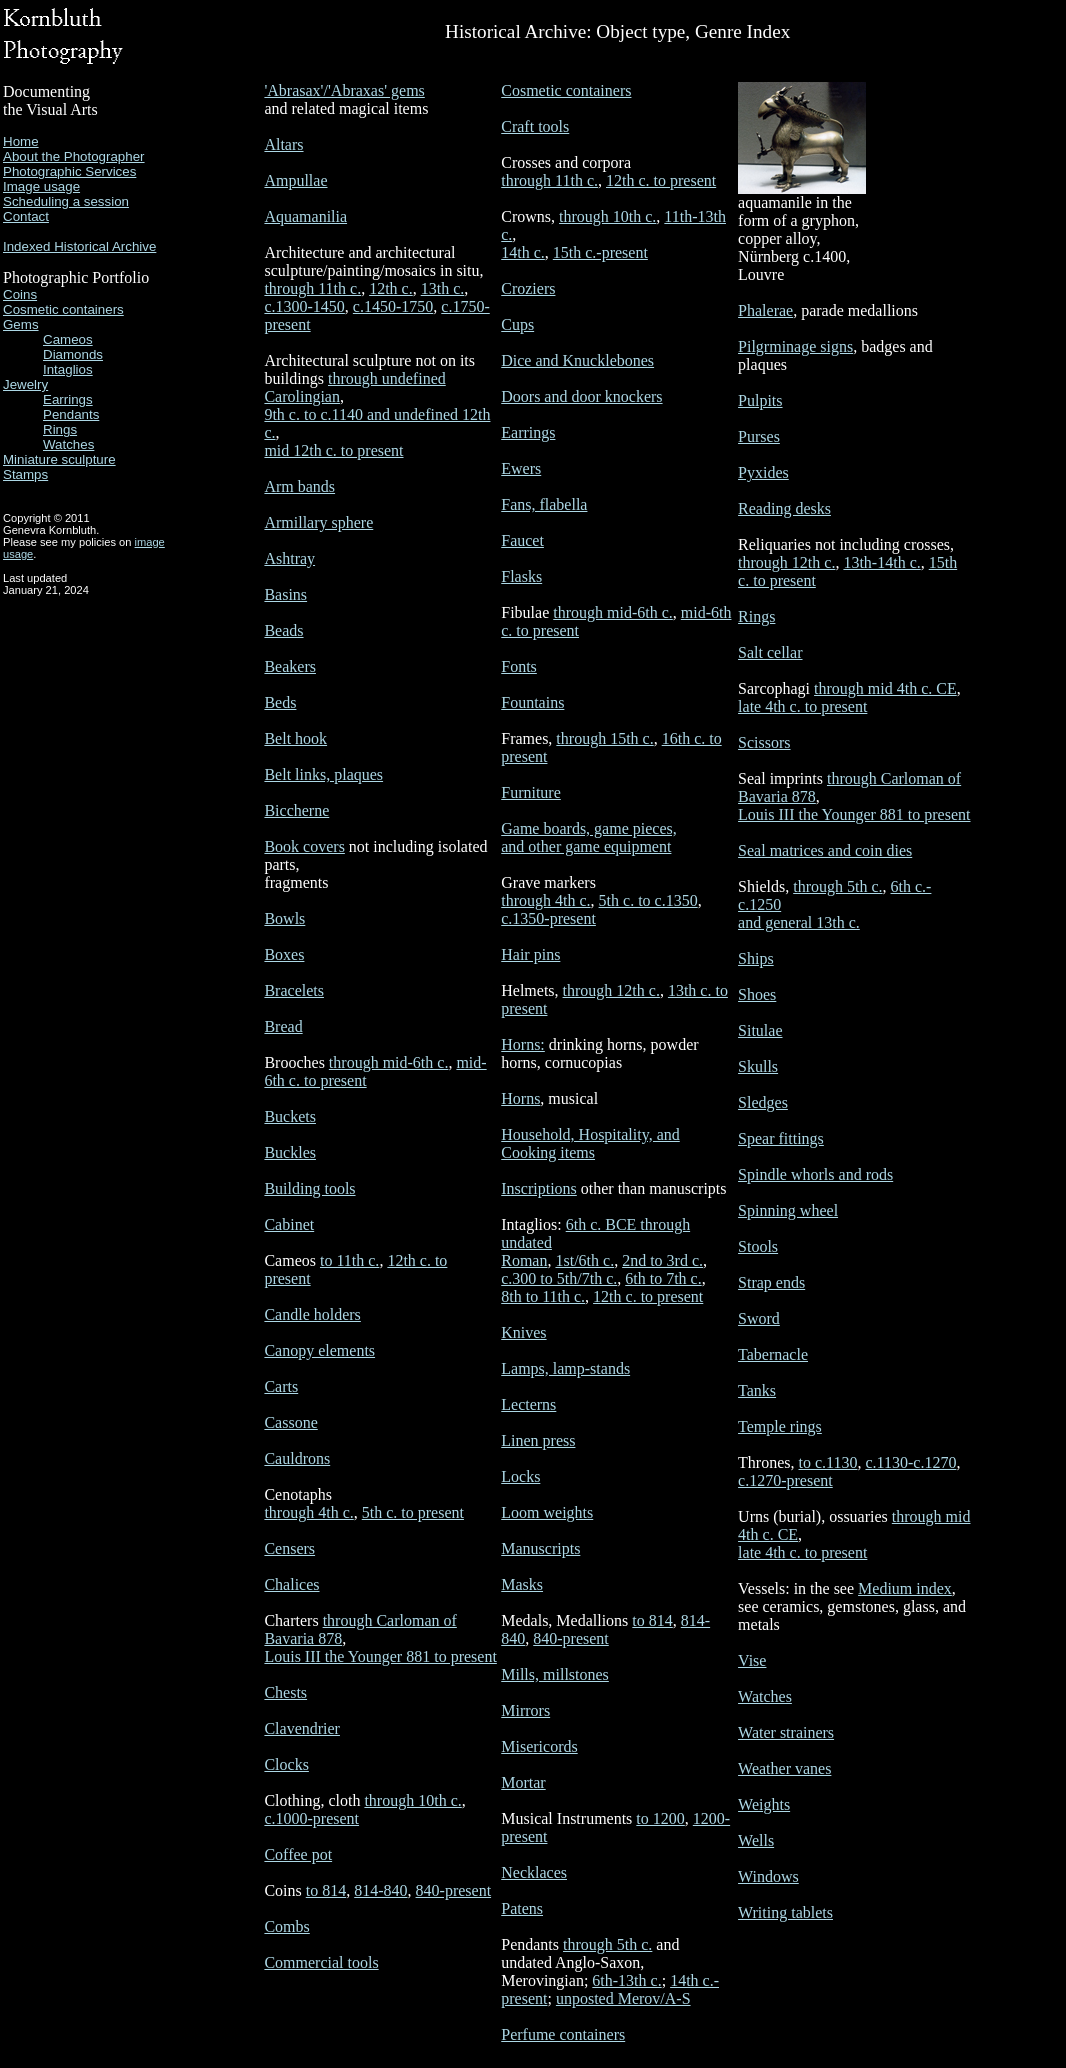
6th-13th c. (626, 1980)
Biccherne (296, 810)
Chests (285, 1692)
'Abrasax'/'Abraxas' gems (344, 90)
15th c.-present (600, 252)
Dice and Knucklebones (577, 360)
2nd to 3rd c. (662, 1260)
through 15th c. (604, 738)
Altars (283, 144)
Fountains (532, 702)
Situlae (760, 1030)
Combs (286, 1926)
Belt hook (295, 738)
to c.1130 (828, 1462)
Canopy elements (319, 1350)
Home (21, 141)
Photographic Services (69, 171)
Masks (522, 1584)
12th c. (391, 288)
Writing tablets (785, 1912)
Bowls (284, 918)
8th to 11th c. (543, 1296)
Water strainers (786, 1732)
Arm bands (299, 486)
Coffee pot (298, 1854)
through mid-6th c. (389, 1062)
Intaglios (68, 369)
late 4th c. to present (802, 706)
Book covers (304, 846)
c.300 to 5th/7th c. (559, 1278)
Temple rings (780, 1426)
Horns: (523, 1044)
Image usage (41, 186)
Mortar (523, 1782)
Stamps (25, 474)
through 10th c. (412, 1800)
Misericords (539, 1746)
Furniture (531, 792)
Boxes (284, 954)
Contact (26, 216)
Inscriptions (539, 1188)
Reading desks (784, 508)
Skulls (758, 1066)
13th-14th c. (881, 562)
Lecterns (528, 1404)
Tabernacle (773, 1354)
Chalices (291, 1584)
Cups (517, 324)
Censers (289, 1548)
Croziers (528, 288)
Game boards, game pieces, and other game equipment (588, 837)
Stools (758, 1246)
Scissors (764, 742)
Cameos (68, 339)
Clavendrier (302, 1728)
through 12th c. (611, 990)
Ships (756, 958)
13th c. (443, 288)
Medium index (905, 1588)
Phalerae (765, 310)
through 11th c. (312, 288)
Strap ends (771, 1282)
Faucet (522, 540)
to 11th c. (349, 1260)
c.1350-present (548, 918)
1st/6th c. (584, 1260)
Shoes (757, 994)
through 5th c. (607, 1944)
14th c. (523, 252)
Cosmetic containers (63, 309)
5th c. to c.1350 (648, 900)
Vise (752, 1660)
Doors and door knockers (581, 396)
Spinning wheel (788, 1210)
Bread (283, 1026)
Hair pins (530, 954)
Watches (68, 444)
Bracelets (294, 990)
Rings (60, 429)
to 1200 (660, 1818)
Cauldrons (297, 1458)
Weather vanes (784, 1768)
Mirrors (525, 1710)
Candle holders (312, 1314)
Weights (764, 1804)
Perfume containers (563, 2034)
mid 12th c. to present (333, 450)
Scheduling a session (66, 201)
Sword (759, 1318)
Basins (285, 594)
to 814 (326, 1890)
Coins (20, 294)
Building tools (309, 1188)
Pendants (71, 414)
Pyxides (763, 472)
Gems (21, 324)
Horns (520, 1098)
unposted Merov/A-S (623, 1998)
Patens (522, 1908)
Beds (280, 702)
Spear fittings (781, 1138)
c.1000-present (311, 1818)
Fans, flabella (544, 504)
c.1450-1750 (393, 306)
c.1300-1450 (304, 306)
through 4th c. (308, 1512)
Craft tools (535, 126)
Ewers (521, 468)
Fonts (519, 666)
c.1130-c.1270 (910, 1462)
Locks (520, 1476)
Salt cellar (770, 652)
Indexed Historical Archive (79, 246)
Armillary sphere (318, 522)
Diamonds (73, 354)
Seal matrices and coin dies (825, 850)
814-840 (380, 1890)
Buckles (290, 1152)
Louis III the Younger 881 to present (380, 1656)
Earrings (68, 399)
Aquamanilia (305, 216)
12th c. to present (661, 180)
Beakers (290, 666)
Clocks (286, 1764)
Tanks (757, 1390)
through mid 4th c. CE (885, 688)
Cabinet (289, 1224)
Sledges (763, 1102)
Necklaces (534, 1872)
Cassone (290, 1422)
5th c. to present (413, 1512)
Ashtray (289, 558)
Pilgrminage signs (795, 346)
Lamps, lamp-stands (565, 1368)
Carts (281, 1386)
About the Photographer (74, 156)
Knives (523, 1332)
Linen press (538, 1440)
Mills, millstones (555, 1674)
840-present (454, 1890)
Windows (768, 1876)
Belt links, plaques (323, 774)
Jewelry (25, 384)
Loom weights (547, 1512)
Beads (283, 630)
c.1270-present (785, 1480)
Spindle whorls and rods (815, 1174)
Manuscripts (540, 1548)
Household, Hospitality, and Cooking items (590, 1143)
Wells (756, 1840)
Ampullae (295, 180)
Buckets (290, 1116)
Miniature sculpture (59, 459)
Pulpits (760, 400)
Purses (759, 436)
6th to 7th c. (663, 1278)
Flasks (521, 576)
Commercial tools (321, 1962)
